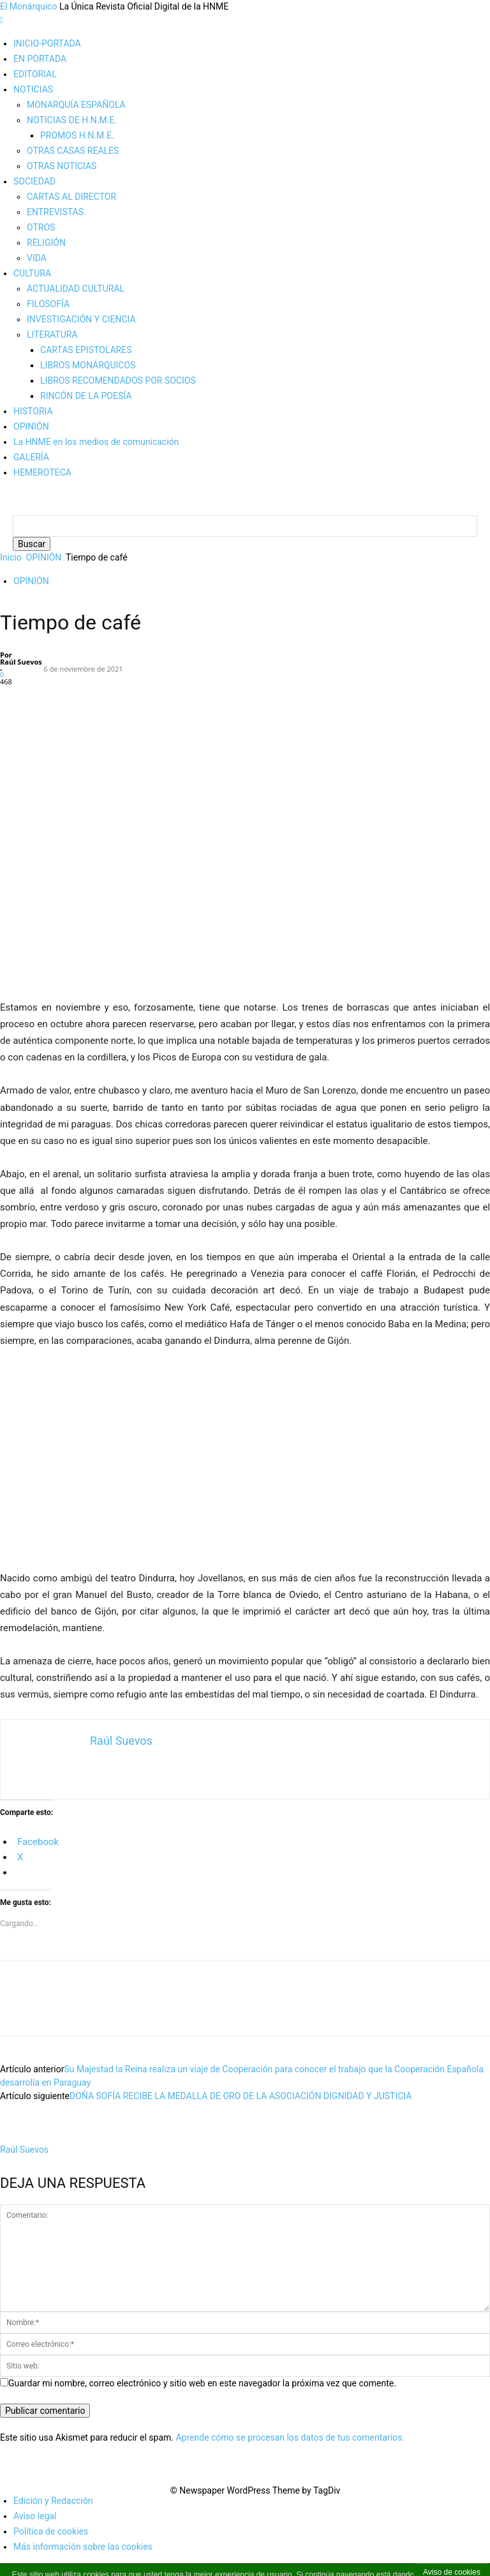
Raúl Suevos (21, 674)
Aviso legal (34, 2529)
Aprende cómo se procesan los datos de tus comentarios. (289, 2450)
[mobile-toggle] (1, 20)
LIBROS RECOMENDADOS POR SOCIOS (118, 380)
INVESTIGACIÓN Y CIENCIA (81, 319)
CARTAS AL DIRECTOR (71, 197)
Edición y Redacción (53, 2513)
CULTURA (32, 273)
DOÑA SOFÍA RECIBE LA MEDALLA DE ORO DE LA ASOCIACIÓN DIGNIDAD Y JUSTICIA (241, 2109)
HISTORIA (33, 411)
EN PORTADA (39, 59)
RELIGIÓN (46, 242)
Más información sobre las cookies (82, 2559)
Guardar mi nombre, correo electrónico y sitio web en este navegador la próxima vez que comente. (202, 2396)
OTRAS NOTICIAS (61, 166)
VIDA (37, 258)
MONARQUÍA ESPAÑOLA (76, 105)
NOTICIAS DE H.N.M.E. (72, 120)
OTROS (41, 227)
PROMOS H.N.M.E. (77, 135)
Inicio (11, 570)
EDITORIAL (35, 74)
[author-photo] (24, 2149)
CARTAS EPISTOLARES (85, 350)
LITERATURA (52, 334)
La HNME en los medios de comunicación (96, 442)
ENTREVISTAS (55, 212)
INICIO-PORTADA (47, 43)
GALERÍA (31, 457)
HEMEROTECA (42, 472)
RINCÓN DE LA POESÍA (85, 396)
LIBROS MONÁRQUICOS (87, 365)
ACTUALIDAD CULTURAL (75, 288)
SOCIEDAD (34, 181)
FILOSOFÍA (48, 304)
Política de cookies (50, 2544)
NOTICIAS (33, 89)
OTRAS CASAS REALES (73, 151)
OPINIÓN (31, 426)
